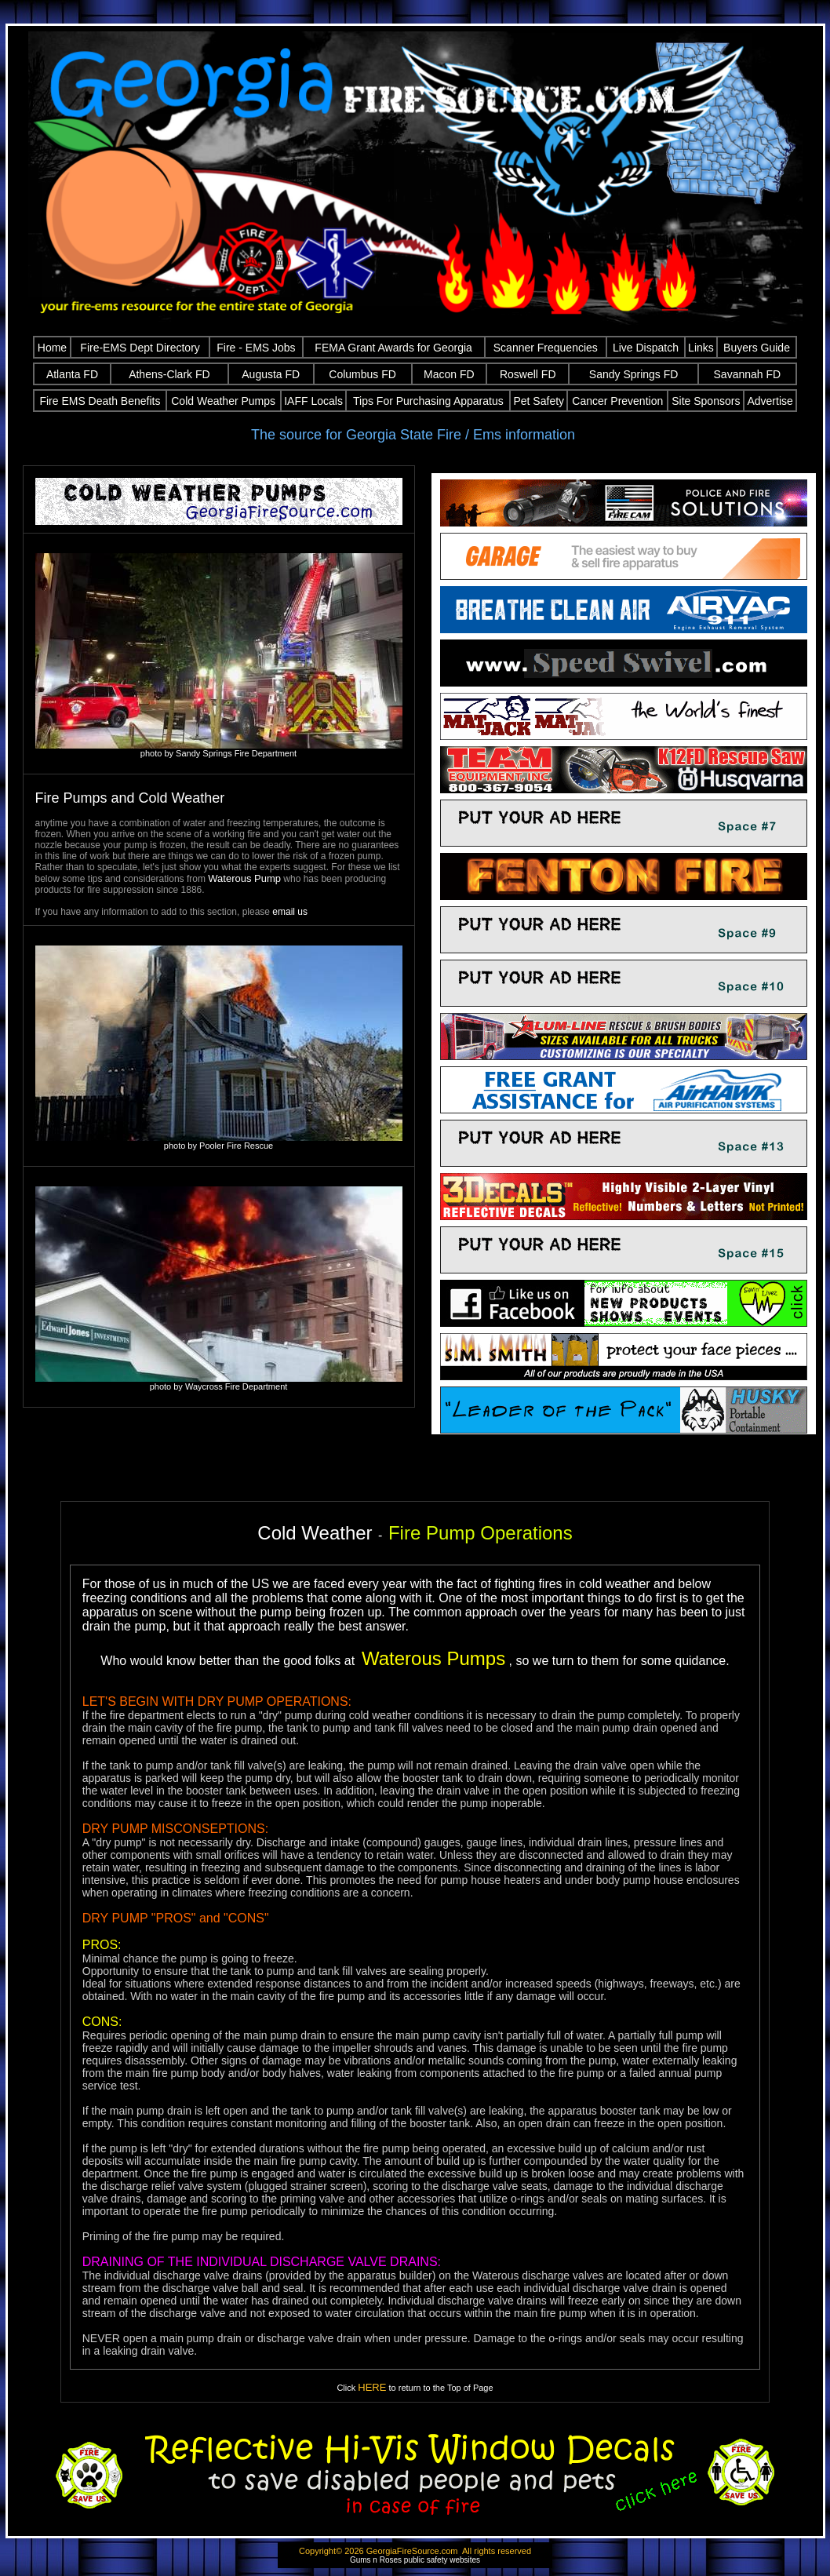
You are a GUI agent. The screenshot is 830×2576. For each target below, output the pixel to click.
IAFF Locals (313, 401)
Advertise (769, 401)
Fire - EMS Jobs (256, 347)
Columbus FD (362, 374)
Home (52, 347)
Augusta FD (271, 374)
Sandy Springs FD (634, 374)
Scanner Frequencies (545, 347)
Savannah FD (747, 374)
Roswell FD (528, 374)
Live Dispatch (646, 347)
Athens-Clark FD (169, 374)
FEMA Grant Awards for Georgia (393, 347)
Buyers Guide (756, 347)
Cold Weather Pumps (223, 401)
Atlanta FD (72, 374)
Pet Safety (538, 401)
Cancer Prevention (617, 401)
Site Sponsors (706, 401)
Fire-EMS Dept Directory (139, 347)
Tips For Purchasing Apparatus (428, 401)
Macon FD (449, 374)
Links (701, 347)
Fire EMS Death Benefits (99, 401)
